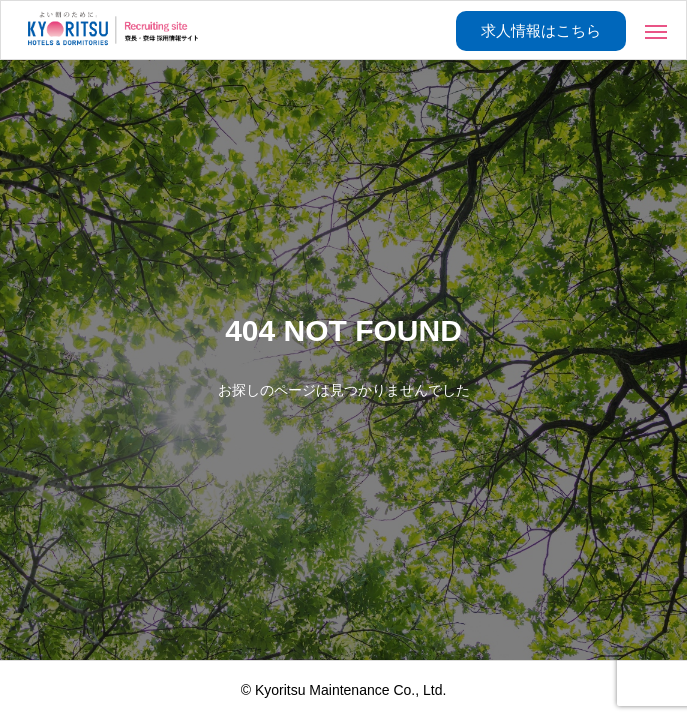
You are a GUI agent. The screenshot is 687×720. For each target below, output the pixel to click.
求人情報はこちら (541, 30)
